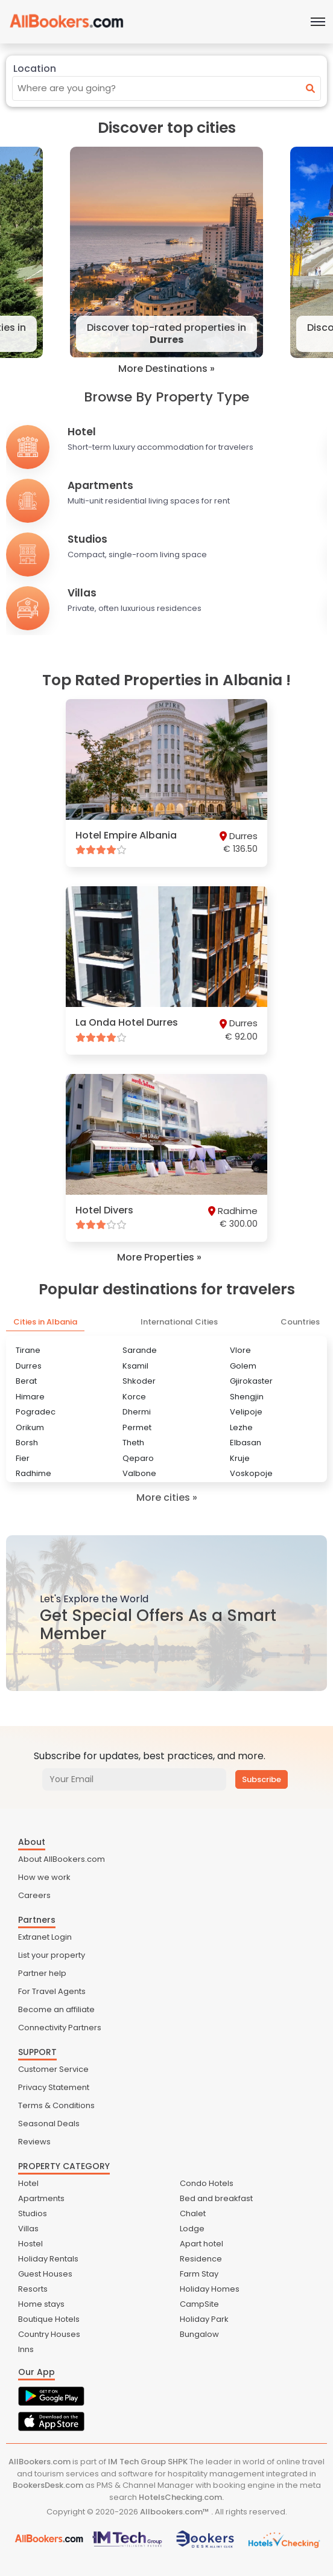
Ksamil (135, 1366)
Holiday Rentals (48, 2258)
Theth (133, 1442)
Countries (300, 1322)
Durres (29, 1366)
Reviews (34, 2141)
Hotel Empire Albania (126, 835)
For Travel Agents (52, 1991)
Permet (136, 1427)
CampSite (199, 2304)
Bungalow (199, 2334)
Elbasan (245, 1442)
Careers (34, 1895)
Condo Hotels (206, 2183)
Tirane (28, 1350)
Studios (32, 2213)
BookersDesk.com (48, 2485)
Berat (26, 1381)
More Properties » (159, 1257)
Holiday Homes (209, 2289)
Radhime (33, 1473)
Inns (26, 2349)
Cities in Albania (45, 1322)
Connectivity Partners (59, 2027)
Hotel (28, 2183)
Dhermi (136, 1411)
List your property (51, 1955)
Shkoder (139, 1381)
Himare (30, 1396)
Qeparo (138, 1458)
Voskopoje (251, 1473)
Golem (243, 1366)
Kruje (240, 1458)
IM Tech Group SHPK (148, 2461)
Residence (201, 2258)
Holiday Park (204, 2319)
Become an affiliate (56, 2009)
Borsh (27, 1442)
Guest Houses (45, 2274)
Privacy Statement (53, 2087)
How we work (44, 1877)
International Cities (179, 1322)
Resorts (33, 2289)
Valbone (139, 1473)
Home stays (41, 2304)
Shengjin (247, 1396)
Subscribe (261, 1779)
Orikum (30, 1427)
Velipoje (246, 1411)
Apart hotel (201, 2243)
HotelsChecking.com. (181, 2497)
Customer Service (53, 2069)
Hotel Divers (104, 1210)
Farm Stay (199, 2274)
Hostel (30, 2243)
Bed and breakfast (216, 2198)
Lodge (192, 2228)
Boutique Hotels (49, 2319)
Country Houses (49, 2334)
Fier (23, 1458)
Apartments (41, 2198)
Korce (134, 1396)
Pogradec (36, 1411)
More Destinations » (166, 368)
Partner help (42, 1973)
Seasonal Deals (49, 2123)
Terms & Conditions (56, 2105)
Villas (28, 2228)
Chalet (193, 2213)
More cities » (166, 1497)
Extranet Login (45, 1937)
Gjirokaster (251, 1381)
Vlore (240, 1350)
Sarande (139, 1350)
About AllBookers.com (61, 1859)
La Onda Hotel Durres (126, 1022)
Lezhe (241, 1427)
